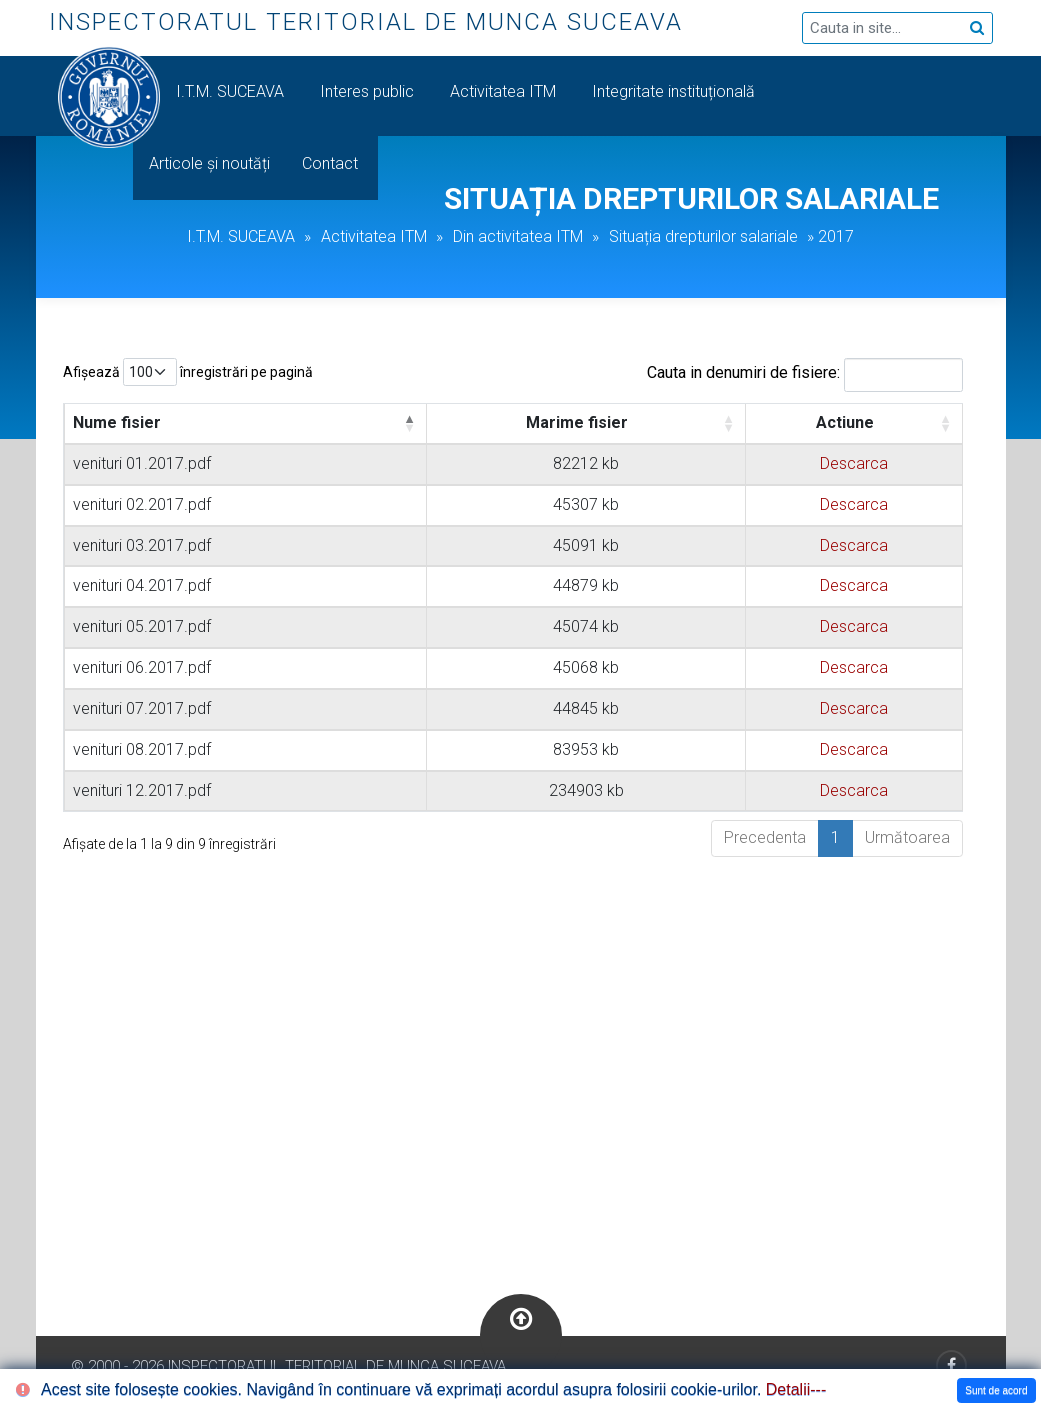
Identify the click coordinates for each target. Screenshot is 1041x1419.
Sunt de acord (996, 1390)
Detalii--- (796, 1389)
